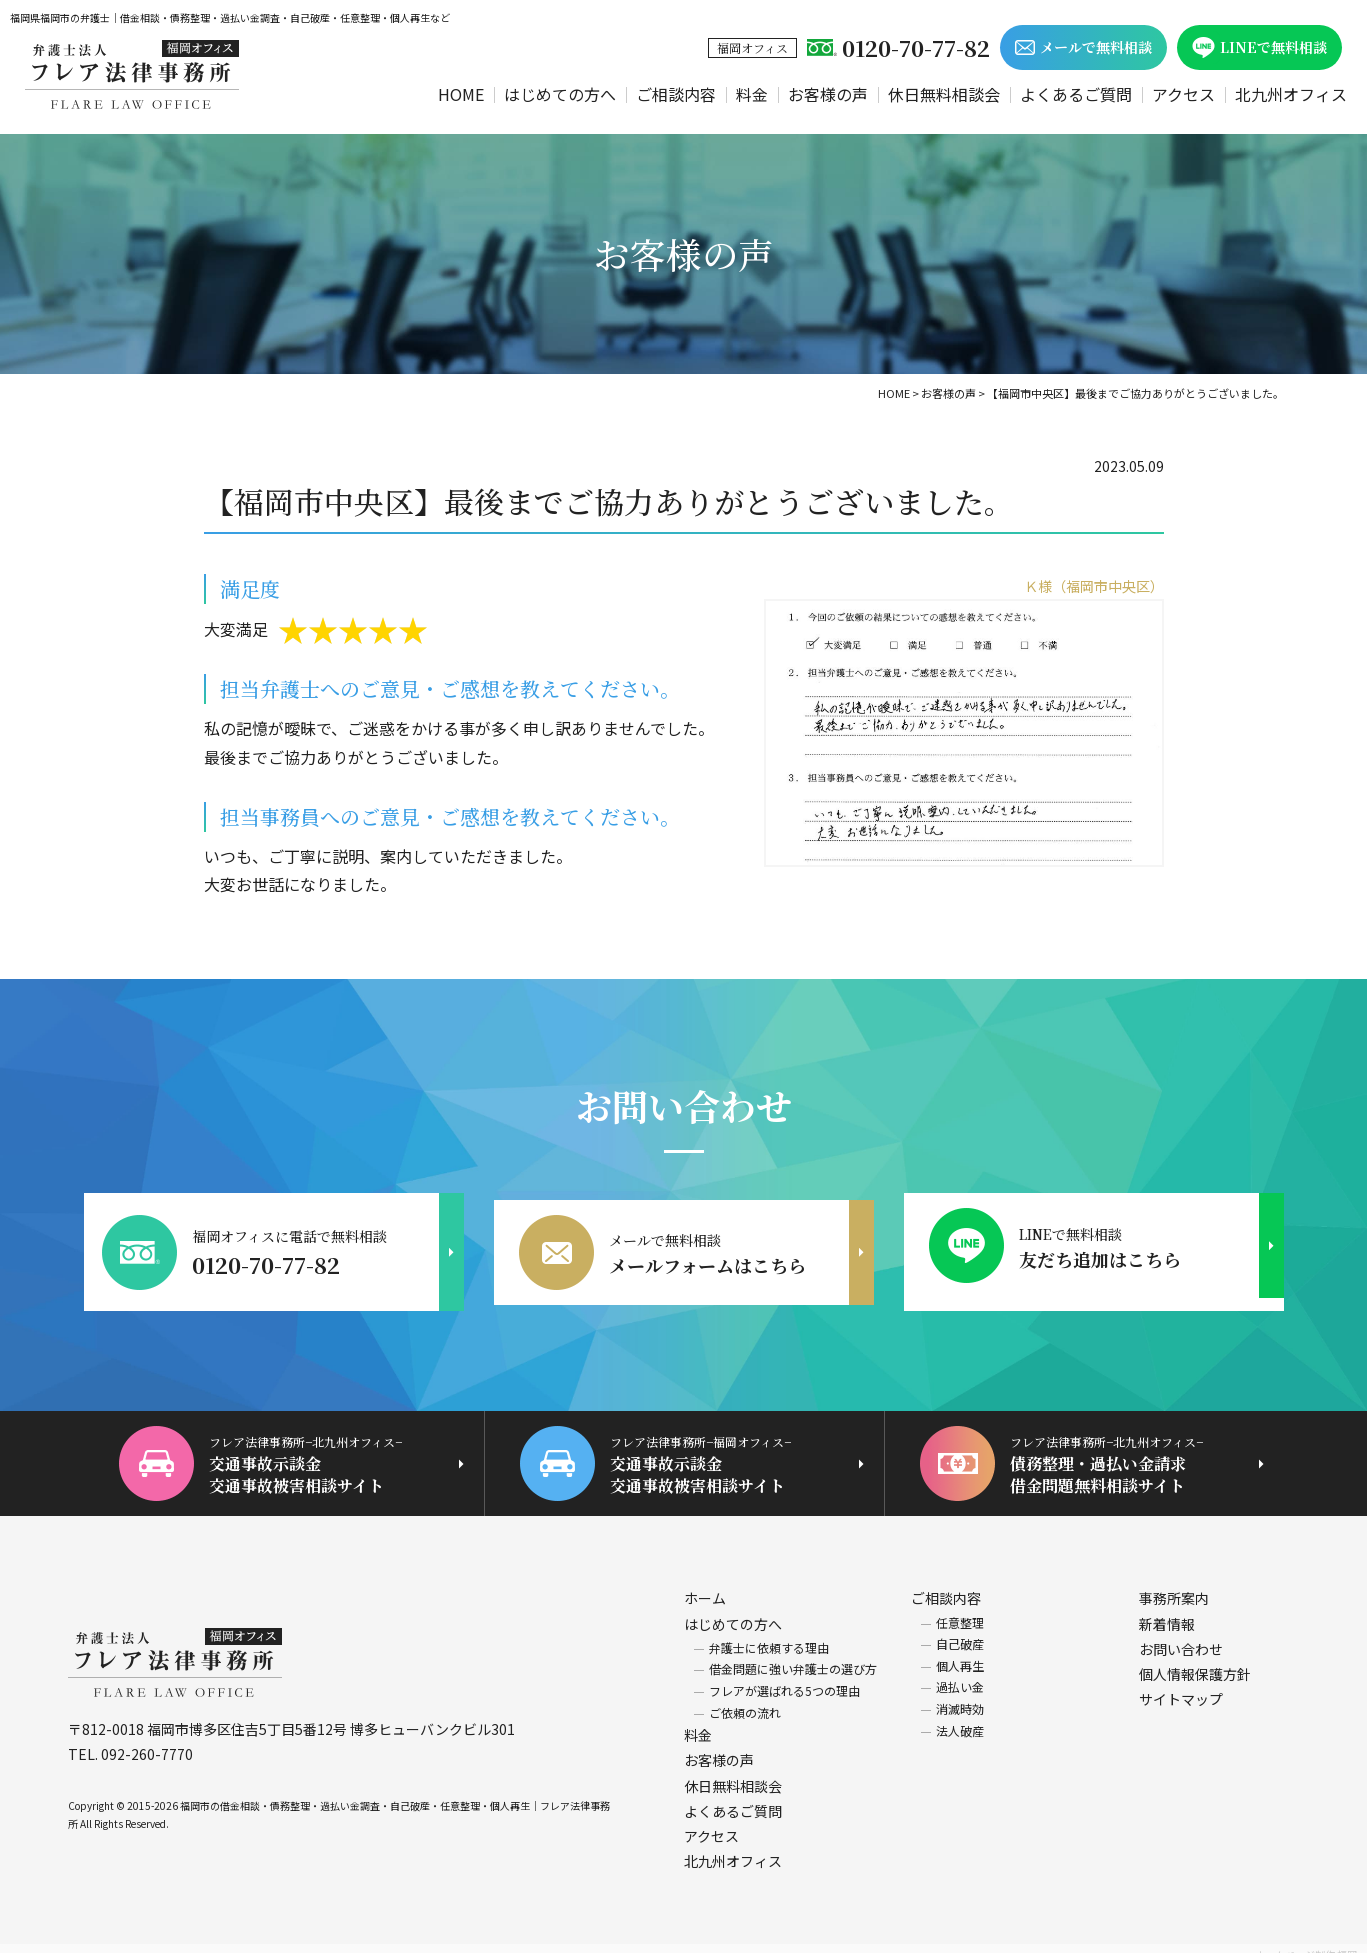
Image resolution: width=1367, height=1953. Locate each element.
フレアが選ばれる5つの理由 (784, 1677)
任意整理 (960, 1608)
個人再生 (960, 1652)
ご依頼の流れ (745, 1698)
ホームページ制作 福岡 (1306, 1941)
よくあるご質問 (1076, 94)
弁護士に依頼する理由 (769, 1634)
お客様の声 (828, 94)
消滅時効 (960, 1695)
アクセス (1183, 94)
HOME (461, 94)
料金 (752, 94)
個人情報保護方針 (1195, 1661)
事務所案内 (1174, 1585)
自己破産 (960, 1630)
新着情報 (1167, 1610)
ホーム (705, 1585)
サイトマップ (1181, 1686)
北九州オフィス (1291, 94)
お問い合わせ (1181, 1636)
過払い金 (960, 1673)
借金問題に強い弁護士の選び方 (793, 1655)
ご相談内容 (676, 94)
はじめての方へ (560, 94)
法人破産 (960, 1716)
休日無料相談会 (944, 94)
